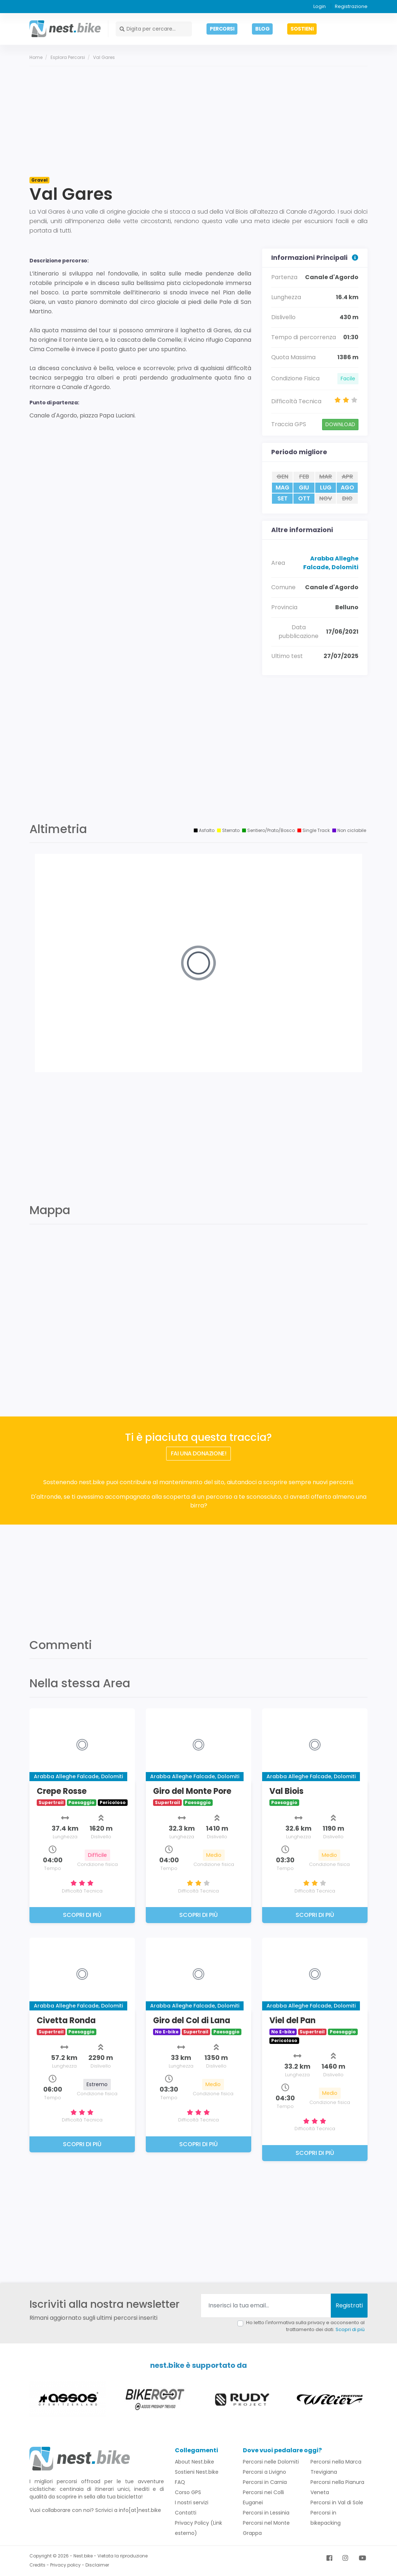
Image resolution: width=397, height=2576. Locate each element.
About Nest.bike (194, 2461)
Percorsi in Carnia (265, 2482)
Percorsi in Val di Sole (336, 2502)
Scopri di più (350, 2329)
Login (319, 6)
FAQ (180, 2482)
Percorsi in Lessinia (266, 2512)
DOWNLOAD (340, 424)
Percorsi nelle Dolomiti (271, 2461)
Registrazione (351, 6)
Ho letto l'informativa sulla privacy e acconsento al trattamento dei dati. (305, 2326)
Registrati (349, 2305)
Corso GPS (188, 2492)
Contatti (185, 2512)
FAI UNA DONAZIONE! (198, 1453)
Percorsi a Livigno (264, 2472)
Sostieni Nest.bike (196, 2472)
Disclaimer (97, 2565)
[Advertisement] (198, 121)
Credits (37, 2565)
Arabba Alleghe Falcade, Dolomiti (330, 562)
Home (36, 57)
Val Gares (104, 57)
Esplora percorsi (68, 57)
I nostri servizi (191, 2502)
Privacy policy (65, 2565)
